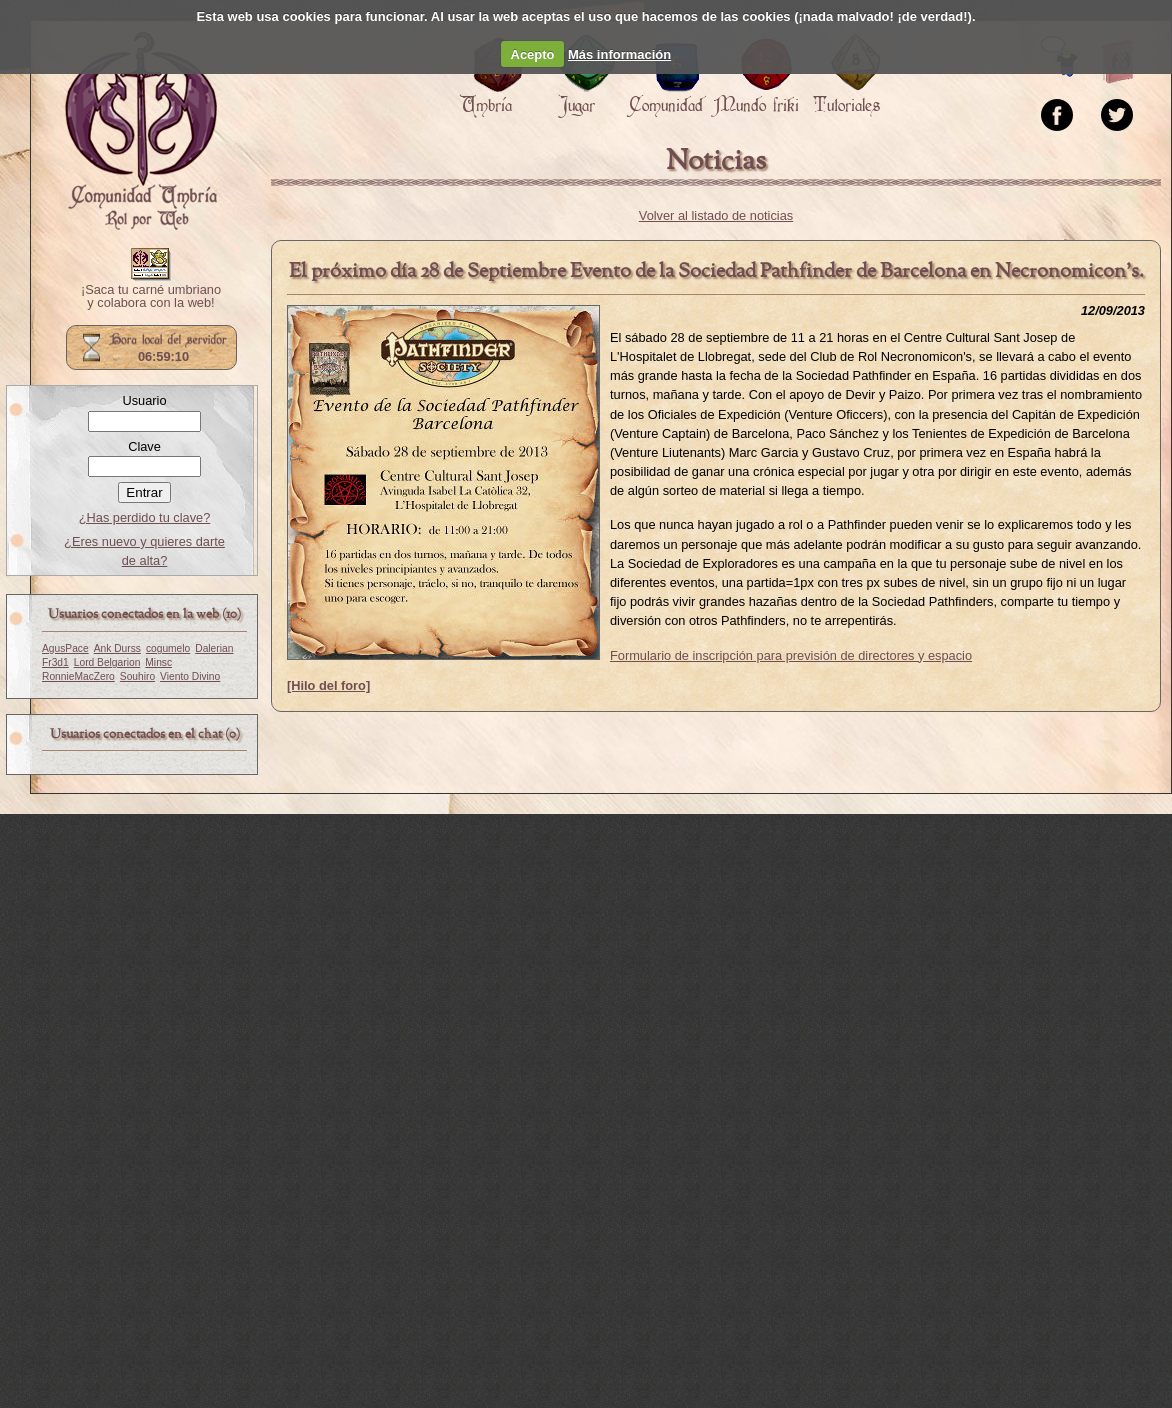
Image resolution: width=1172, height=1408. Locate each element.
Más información (619, 54)
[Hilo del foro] (328, 685)
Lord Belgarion (107, 662)
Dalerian (214, 648)
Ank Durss (117, 648)
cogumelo (168, 648)
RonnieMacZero (78, 676)
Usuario (144, 400)
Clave (144, 446)
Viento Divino (190, 676)
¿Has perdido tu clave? (145, 517)
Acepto (533, 54)
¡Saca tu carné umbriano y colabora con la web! (151, 297)
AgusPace (65, 648)
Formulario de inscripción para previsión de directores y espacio (791, 655)
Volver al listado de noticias (716, 215)
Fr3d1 (55, 662)
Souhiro (137, 676)
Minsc (158, 662)
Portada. (141, 131)
